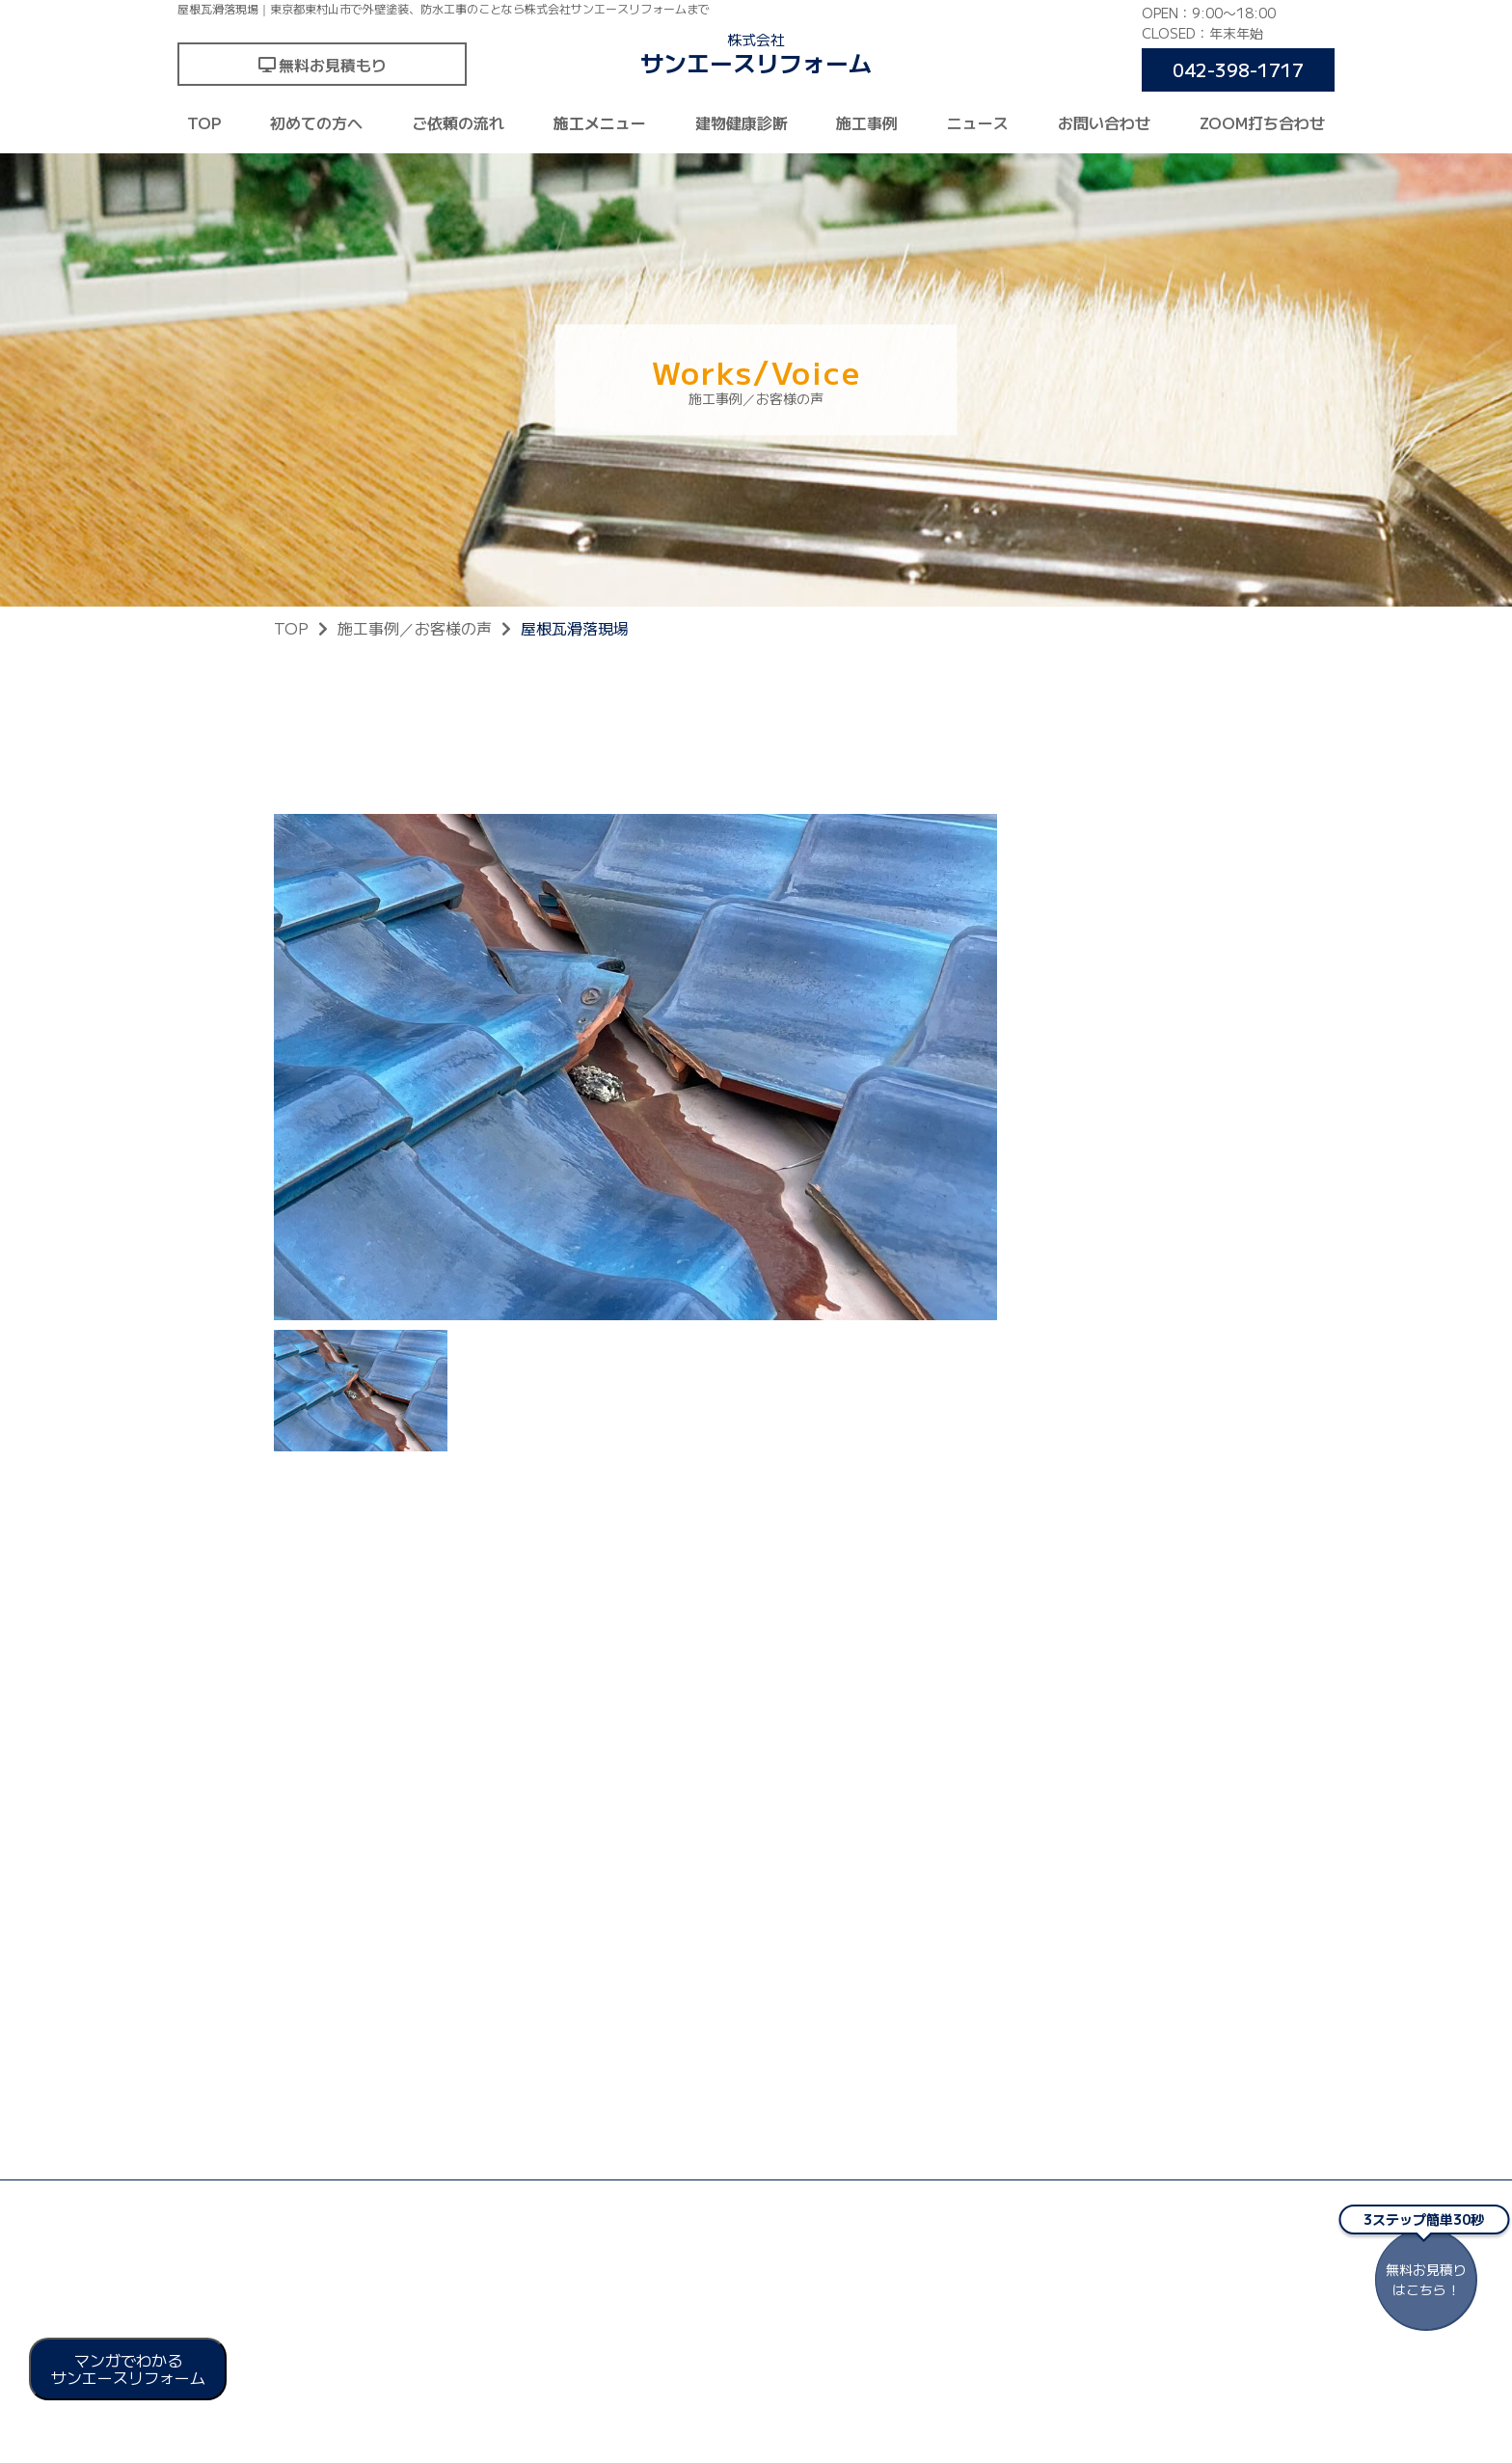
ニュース (978, 122)
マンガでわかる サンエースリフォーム (128, 2368)
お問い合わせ (1104, 122)
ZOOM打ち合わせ (1262, 122)
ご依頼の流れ (458, 122)
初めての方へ (316, 122)
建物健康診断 (741, 122)
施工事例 (867, 122)
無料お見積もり (333, 64)
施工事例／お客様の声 (415, 627)
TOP (204, 122)
